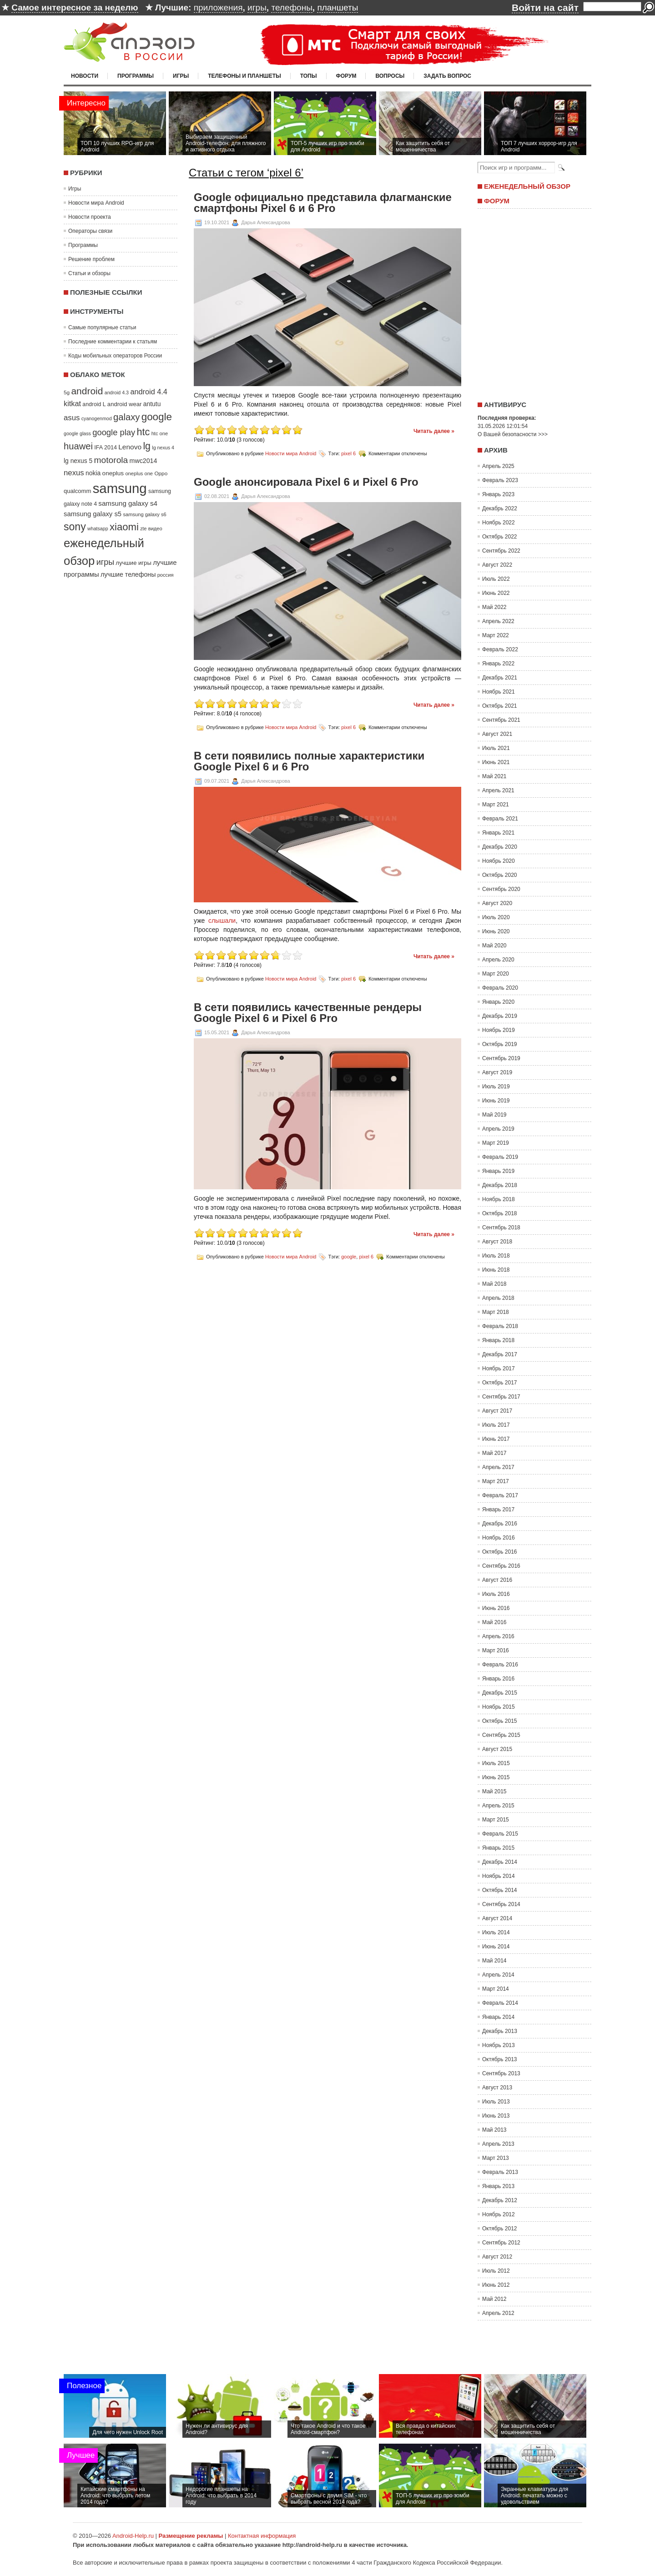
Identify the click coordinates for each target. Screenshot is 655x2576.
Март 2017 (495, 1481)
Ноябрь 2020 (498, 861)
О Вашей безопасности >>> (513, 434)
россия (165, 575)
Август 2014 (497, 1918)
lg (147, 446)
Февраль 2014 (500, 2003)
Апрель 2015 (498, 1805)
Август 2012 (497, 2257)
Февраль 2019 (500, 1157)
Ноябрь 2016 (498, 1538)
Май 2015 (494, 1791)
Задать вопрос (447, 76)
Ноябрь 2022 (498, 522)
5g (67, 392)
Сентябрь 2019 (501, 1058)
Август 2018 (497, 1241)
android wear (124, 404)
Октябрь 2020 (499, 875)
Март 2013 (495, 2158)
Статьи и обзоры (89, 273)
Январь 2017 (498, 1509)
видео (155, 528)
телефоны (291, 7)
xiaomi (124, 527)
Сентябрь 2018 (501, 1227)
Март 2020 (495, 974)
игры (257, 7)
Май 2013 (494, 2130)
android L (94, 404)
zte (143, 528)
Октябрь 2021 (499, 706)
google (156, 417)
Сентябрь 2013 (501, 2073)
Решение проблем (91, 259)
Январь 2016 (498, 1678)
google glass (77, 433)
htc (143, 432)
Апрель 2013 (498, 2144)
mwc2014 (143, 460)
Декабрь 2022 (499, 508)
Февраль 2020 (500, 988)
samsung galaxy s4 (127, 503)
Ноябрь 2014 (498, 1876)
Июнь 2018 (496, 1270)
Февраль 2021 (500, 818)
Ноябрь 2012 (498, 2214)
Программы (135, 76)
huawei (78, 446)
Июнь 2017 (496, 1439)
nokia (93, 473)
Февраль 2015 (500, 1834)
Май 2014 (494, 1960)
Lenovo (129, 447)
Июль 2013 (496, 2101)
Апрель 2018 (498, 1298)
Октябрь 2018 (499, 1213)
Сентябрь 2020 (501, 889)
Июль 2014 (496, 1932)
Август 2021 (497, 734)
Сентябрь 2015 (501, 1735)
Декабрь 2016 (499, 1523)
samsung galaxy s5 (92, 514)
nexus (74, 472)
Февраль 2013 (500, 2172)
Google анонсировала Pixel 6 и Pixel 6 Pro (306, 482)
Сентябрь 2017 (501, 1397)
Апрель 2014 (498, 1975)
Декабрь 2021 (499, 677)
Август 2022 (497, 565)
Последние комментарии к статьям (112, 341)
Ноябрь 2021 (498, 692)
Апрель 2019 (498, 1129)
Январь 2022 (498, 663)
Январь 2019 (498, 1171)
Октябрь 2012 (499, 2228)
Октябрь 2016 (499, 1552)
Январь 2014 (498, 2017)
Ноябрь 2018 (498, 1199)
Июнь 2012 (496, 2285)
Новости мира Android (96, 203)
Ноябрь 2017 (498, 1368)
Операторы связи (90, 231)
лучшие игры (133, 562)
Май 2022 (494, 607)
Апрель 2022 (498, 621)
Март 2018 (495, 1312)
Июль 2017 (496, 1425)
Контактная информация (262, 2535)
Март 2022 (495, 635)
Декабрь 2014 (499, 1862)
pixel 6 (348, 453)
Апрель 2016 (498, 1636)
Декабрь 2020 (499, 847)
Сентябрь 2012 (501, 2242)
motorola (111, 460)
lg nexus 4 (163, 447)
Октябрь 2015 (499, 1721)
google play (113, 432)
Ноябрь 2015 (498, 1707)
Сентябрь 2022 (501, 551)
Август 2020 (497, 903)
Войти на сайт (545, 7)
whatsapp (97, 528)
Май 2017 (494, 1453)
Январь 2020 (498, 1002)
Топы (308, 76)
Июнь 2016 (496, 1608)
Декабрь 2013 (499, 2031)
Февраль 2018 (500, 1326)
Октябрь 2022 (499, 536)
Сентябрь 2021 (501, 720)
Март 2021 (495, 804)
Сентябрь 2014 (501, 1904)
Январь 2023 (498, 494)
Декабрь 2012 (499, 2200)
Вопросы (389, 76)
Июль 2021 (496, 748)
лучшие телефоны (128, 574)
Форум (346, 76)
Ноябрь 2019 (498, 1030)
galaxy (126, 417)
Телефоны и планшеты (244, 76)
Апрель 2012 (498, 2313)
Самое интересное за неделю (74, 7)
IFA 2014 (105, 447)
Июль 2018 (496, 1256)
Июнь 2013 (496, 2116)
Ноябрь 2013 (498, 2045)
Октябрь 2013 (499, 2059)
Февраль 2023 (500, 480)
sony (75, 527)
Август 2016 (497, 1580)
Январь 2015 (498, 1848)
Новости (84, 76)
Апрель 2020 (498, 959)
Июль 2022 (496, 579)
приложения (218, 7)
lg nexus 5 (78, 460)
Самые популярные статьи (102, 327)
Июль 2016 (496, 1594)
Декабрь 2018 (499, 1185)
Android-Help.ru (133, 2535)
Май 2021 (494, 776)
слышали (222, 920)
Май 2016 (494, 1622)
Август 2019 (497, 1072)
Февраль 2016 (500, 1664)
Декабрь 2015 (499, 1693)
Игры (181, 76)
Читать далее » (433, 431)
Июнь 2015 (496, 1777)
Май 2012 (494, 2299)
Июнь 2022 (496, 593)
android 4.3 (117, 392)
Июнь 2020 (496, 931)
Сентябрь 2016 (501, 1566)
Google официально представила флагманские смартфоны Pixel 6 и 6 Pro (323, 203)
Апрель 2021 (498, 790)
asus (72, 417)
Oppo (160, 473)
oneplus (113, 473)
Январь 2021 (498, 833)
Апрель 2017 (498, 1467)
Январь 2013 (498, 2186)
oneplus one (139, 473)
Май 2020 (494, 945)
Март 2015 (495, 1819)
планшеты (337, 7)
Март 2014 (495, 1989)
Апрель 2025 (498, 466)
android (87, 391)
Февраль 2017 (500, 1495)
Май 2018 (494, 1284)
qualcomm (77, 491)
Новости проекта (89, 217)
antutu (152, 404)
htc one (159, 433)
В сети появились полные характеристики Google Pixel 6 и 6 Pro (309, 761)
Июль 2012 (496, 2271)
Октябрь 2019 (499, 1044)
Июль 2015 (496, 1763)
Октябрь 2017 (499, 1382)
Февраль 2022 (500, 649)
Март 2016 (495, 1650)
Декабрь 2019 (499, 1016)
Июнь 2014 (496, 1946)
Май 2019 (494, 1115)
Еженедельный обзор (527, 186)
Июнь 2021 (496, 762)
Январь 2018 (498, 1340)
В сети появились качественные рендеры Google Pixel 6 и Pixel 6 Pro (308, 1013)
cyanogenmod (96, 418)
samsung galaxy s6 (144, 514)
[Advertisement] (532, 302)
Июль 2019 (496, 1086)
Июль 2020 (496, 917)
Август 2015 (497, 1749)
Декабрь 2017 (499, 1354)
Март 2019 (495, 1143)
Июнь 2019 (496, 1100)
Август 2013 (497, 2087)
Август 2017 (497, 1411)
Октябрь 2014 (499, 1890)
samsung (120, 488)
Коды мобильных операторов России (115, 355)
